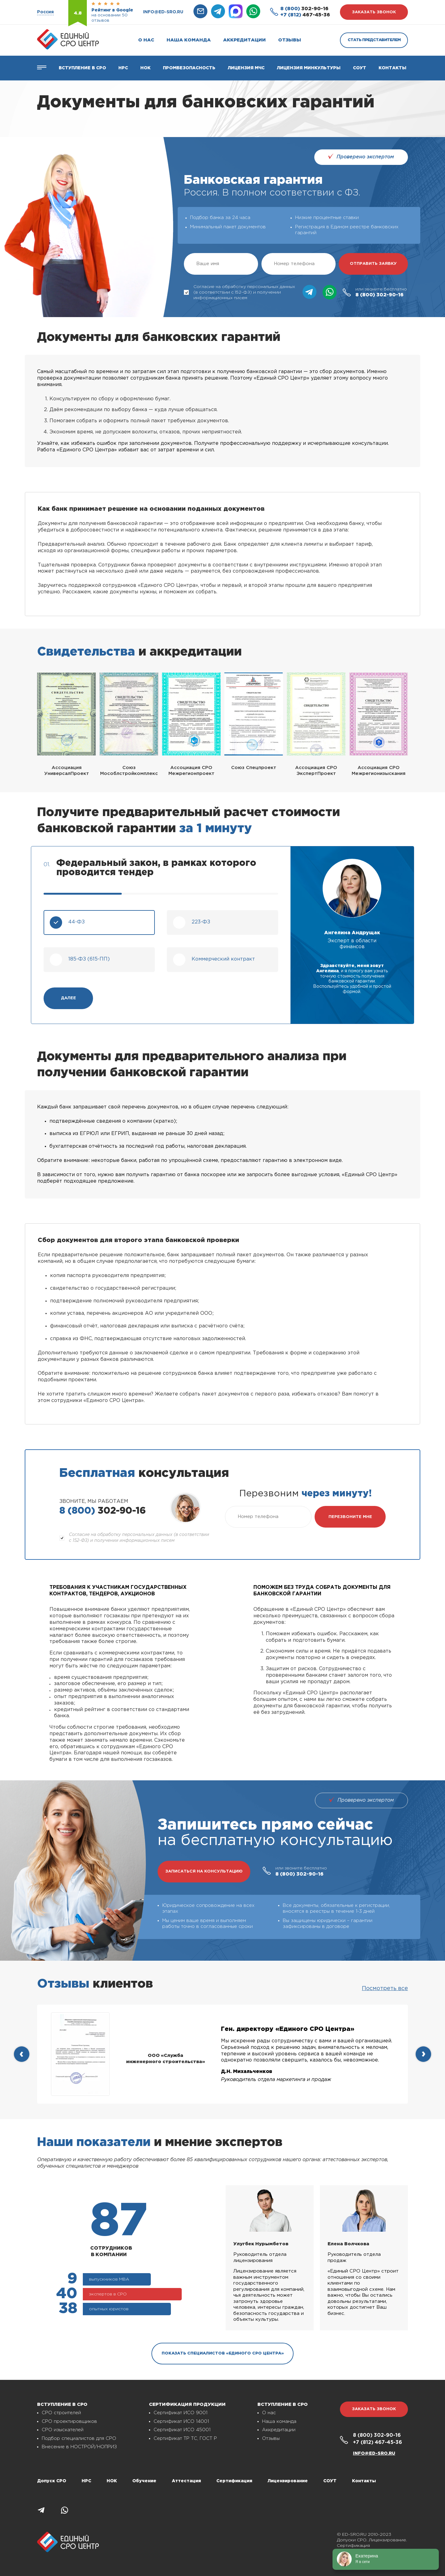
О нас (146, 40)
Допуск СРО (51, 2481)
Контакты (392, 68)
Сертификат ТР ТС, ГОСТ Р (185, 2438)
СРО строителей (61, 2413)
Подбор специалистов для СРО (79, 2438)
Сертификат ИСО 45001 (182, 2430)
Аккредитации (244, 40)
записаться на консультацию (204, 1871)
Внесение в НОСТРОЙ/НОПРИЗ (79, 2447)
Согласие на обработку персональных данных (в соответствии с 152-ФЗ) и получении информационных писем (239, 292)
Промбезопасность (189, 68)
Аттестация (186, 2481)
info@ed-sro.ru (163, 12)
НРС (86, 2481)
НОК (145, 68)
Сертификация (234, 2481)
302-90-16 (304, 8)
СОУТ (359, 68)
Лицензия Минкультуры (309, 68)
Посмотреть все (385, 1988)
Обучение (144, 2481)
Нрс (123, 68)
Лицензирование (288, 2481)
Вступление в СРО (82, 68)
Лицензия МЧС (246, 68)
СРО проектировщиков (69, 2421)
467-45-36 (305, 15)
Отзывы (289, 40)
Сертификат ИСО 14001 (181, 2421)
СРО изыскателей (62, 2430)
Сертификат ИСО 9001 (180, 2413)
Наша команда (189, 40)
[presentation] (21, 2054)
